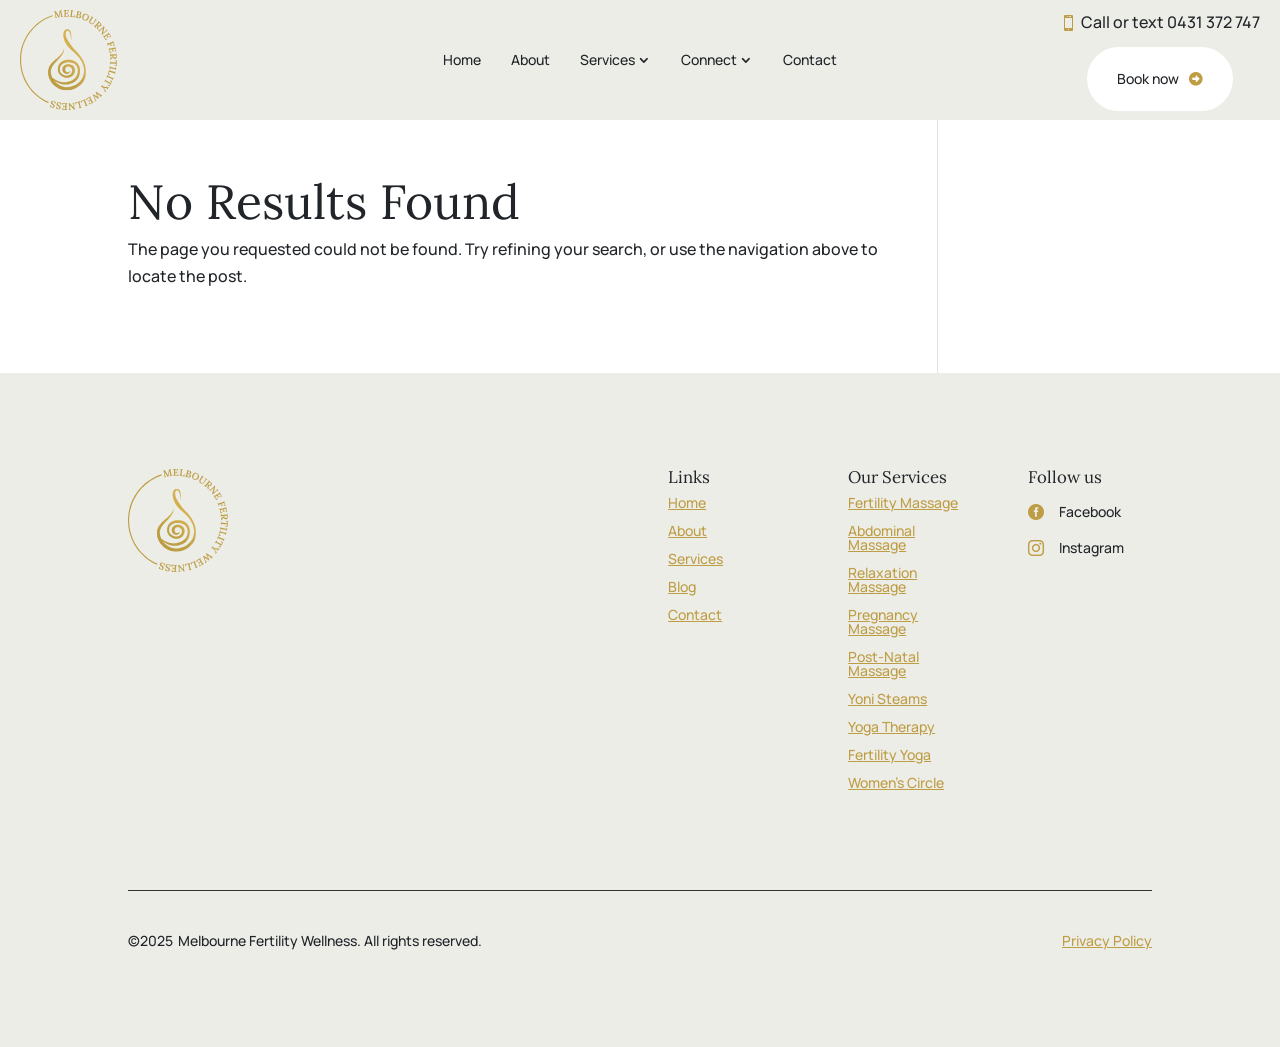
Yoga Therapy (891, 726)
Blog (682, 586)
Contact (810, 59)
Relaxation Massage (882, 579)
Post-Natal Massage (883, 663)
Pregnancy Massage (883, 621)
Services (607, 59)
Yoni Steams (887, 698)
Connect (709, 59)
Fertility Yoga (889, 754)
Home (462, 59)
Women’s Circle (896, 782)
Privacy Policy (1107, 940)
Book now (1148, 78)
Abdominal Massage (881, 537)
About (530, 59)
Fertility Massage (903, 502)
